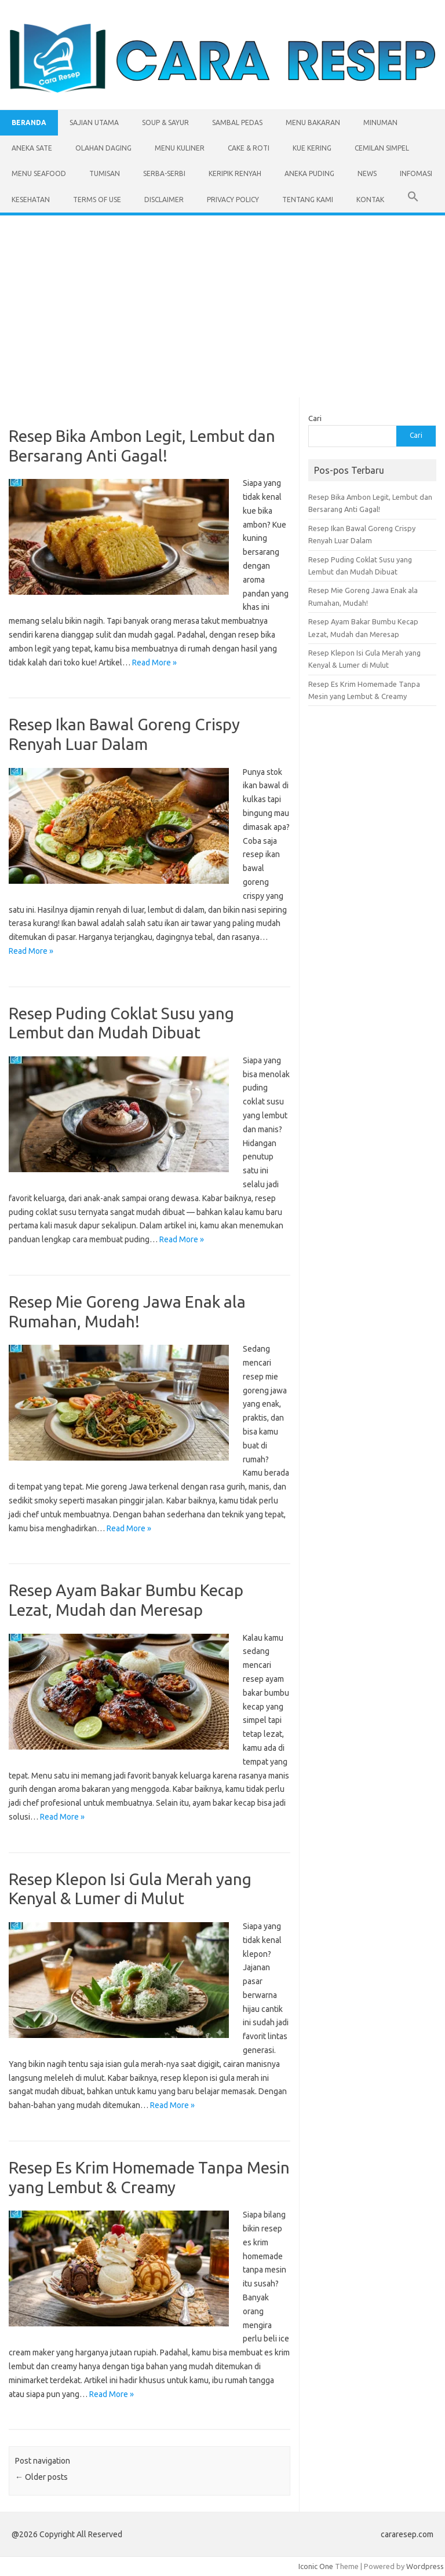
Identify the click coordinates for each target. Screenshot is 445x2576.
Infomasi (416, 173)
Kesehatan (31, 199)
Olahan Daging (103, 148)
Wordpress (425, 2566)
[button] (413, 200)
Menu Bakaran (313, 122)
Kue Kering (312, 148)
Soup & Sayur (165, 122)
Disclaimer (164, 199)
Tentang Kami (307, 199)
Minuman (380, 122)
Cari (315, 418)
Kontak (370, 199)
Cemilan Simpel (382, 148)
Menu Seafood (39, 173)
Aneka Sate (32, 148)
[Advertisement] (222, 302)
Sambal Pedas (237, 122)
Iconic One (315, 2566)
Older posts (41, 2477)
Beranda (29, 122)
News (367, 173)
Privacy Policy (233, 199)
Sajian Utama (94, 122)
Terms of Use (97, 199)
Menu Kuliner (180, 148)
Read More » (154, 662)
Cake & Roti (248, 148)
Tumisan (104, 173)
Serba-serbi (164, 173)
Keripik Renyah (235, 173)
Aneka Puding (309, 173)
